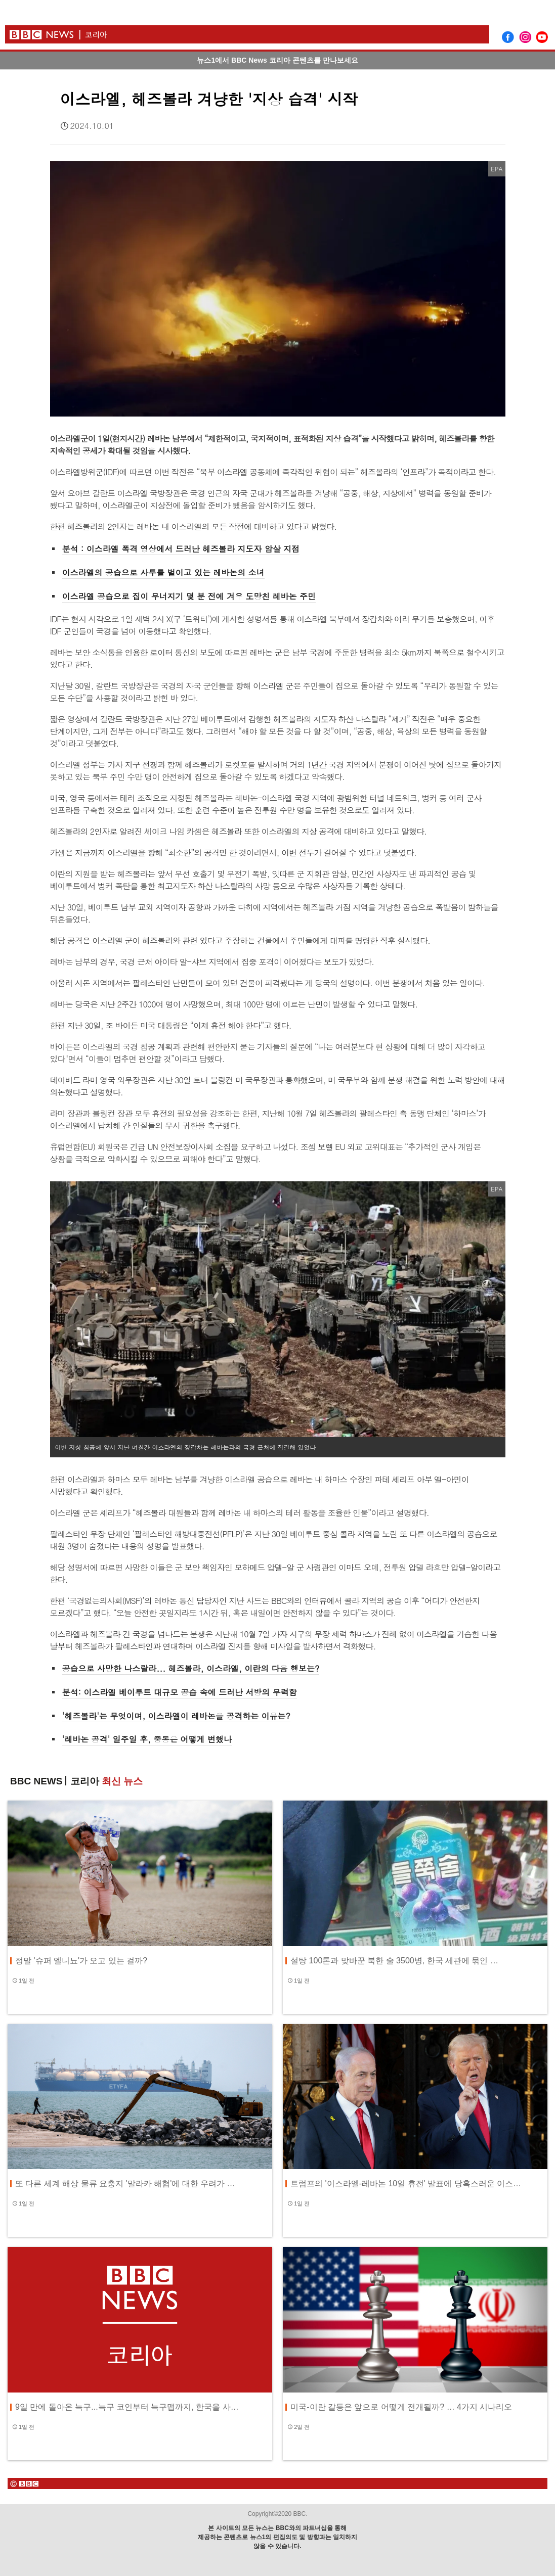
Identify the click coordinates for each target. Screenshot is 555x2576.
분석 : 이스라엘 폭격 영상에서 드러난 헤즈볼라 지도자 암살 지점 (181, 549)
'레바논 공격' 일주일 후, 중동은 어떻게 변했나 (147, 1739)
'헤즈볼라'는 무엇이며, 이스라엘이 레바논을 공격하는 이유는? (176, 1716)
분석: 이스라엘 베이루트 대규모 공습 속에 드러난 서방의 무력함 (179, 1692)
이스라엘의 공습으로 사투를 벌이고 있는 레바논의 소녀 (163, 572)
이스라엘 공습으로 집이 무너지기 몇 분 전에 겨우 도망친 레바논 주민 (189, 596)
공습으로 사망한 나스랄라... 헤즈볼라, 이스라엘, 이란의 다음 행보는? (191, 1668)
